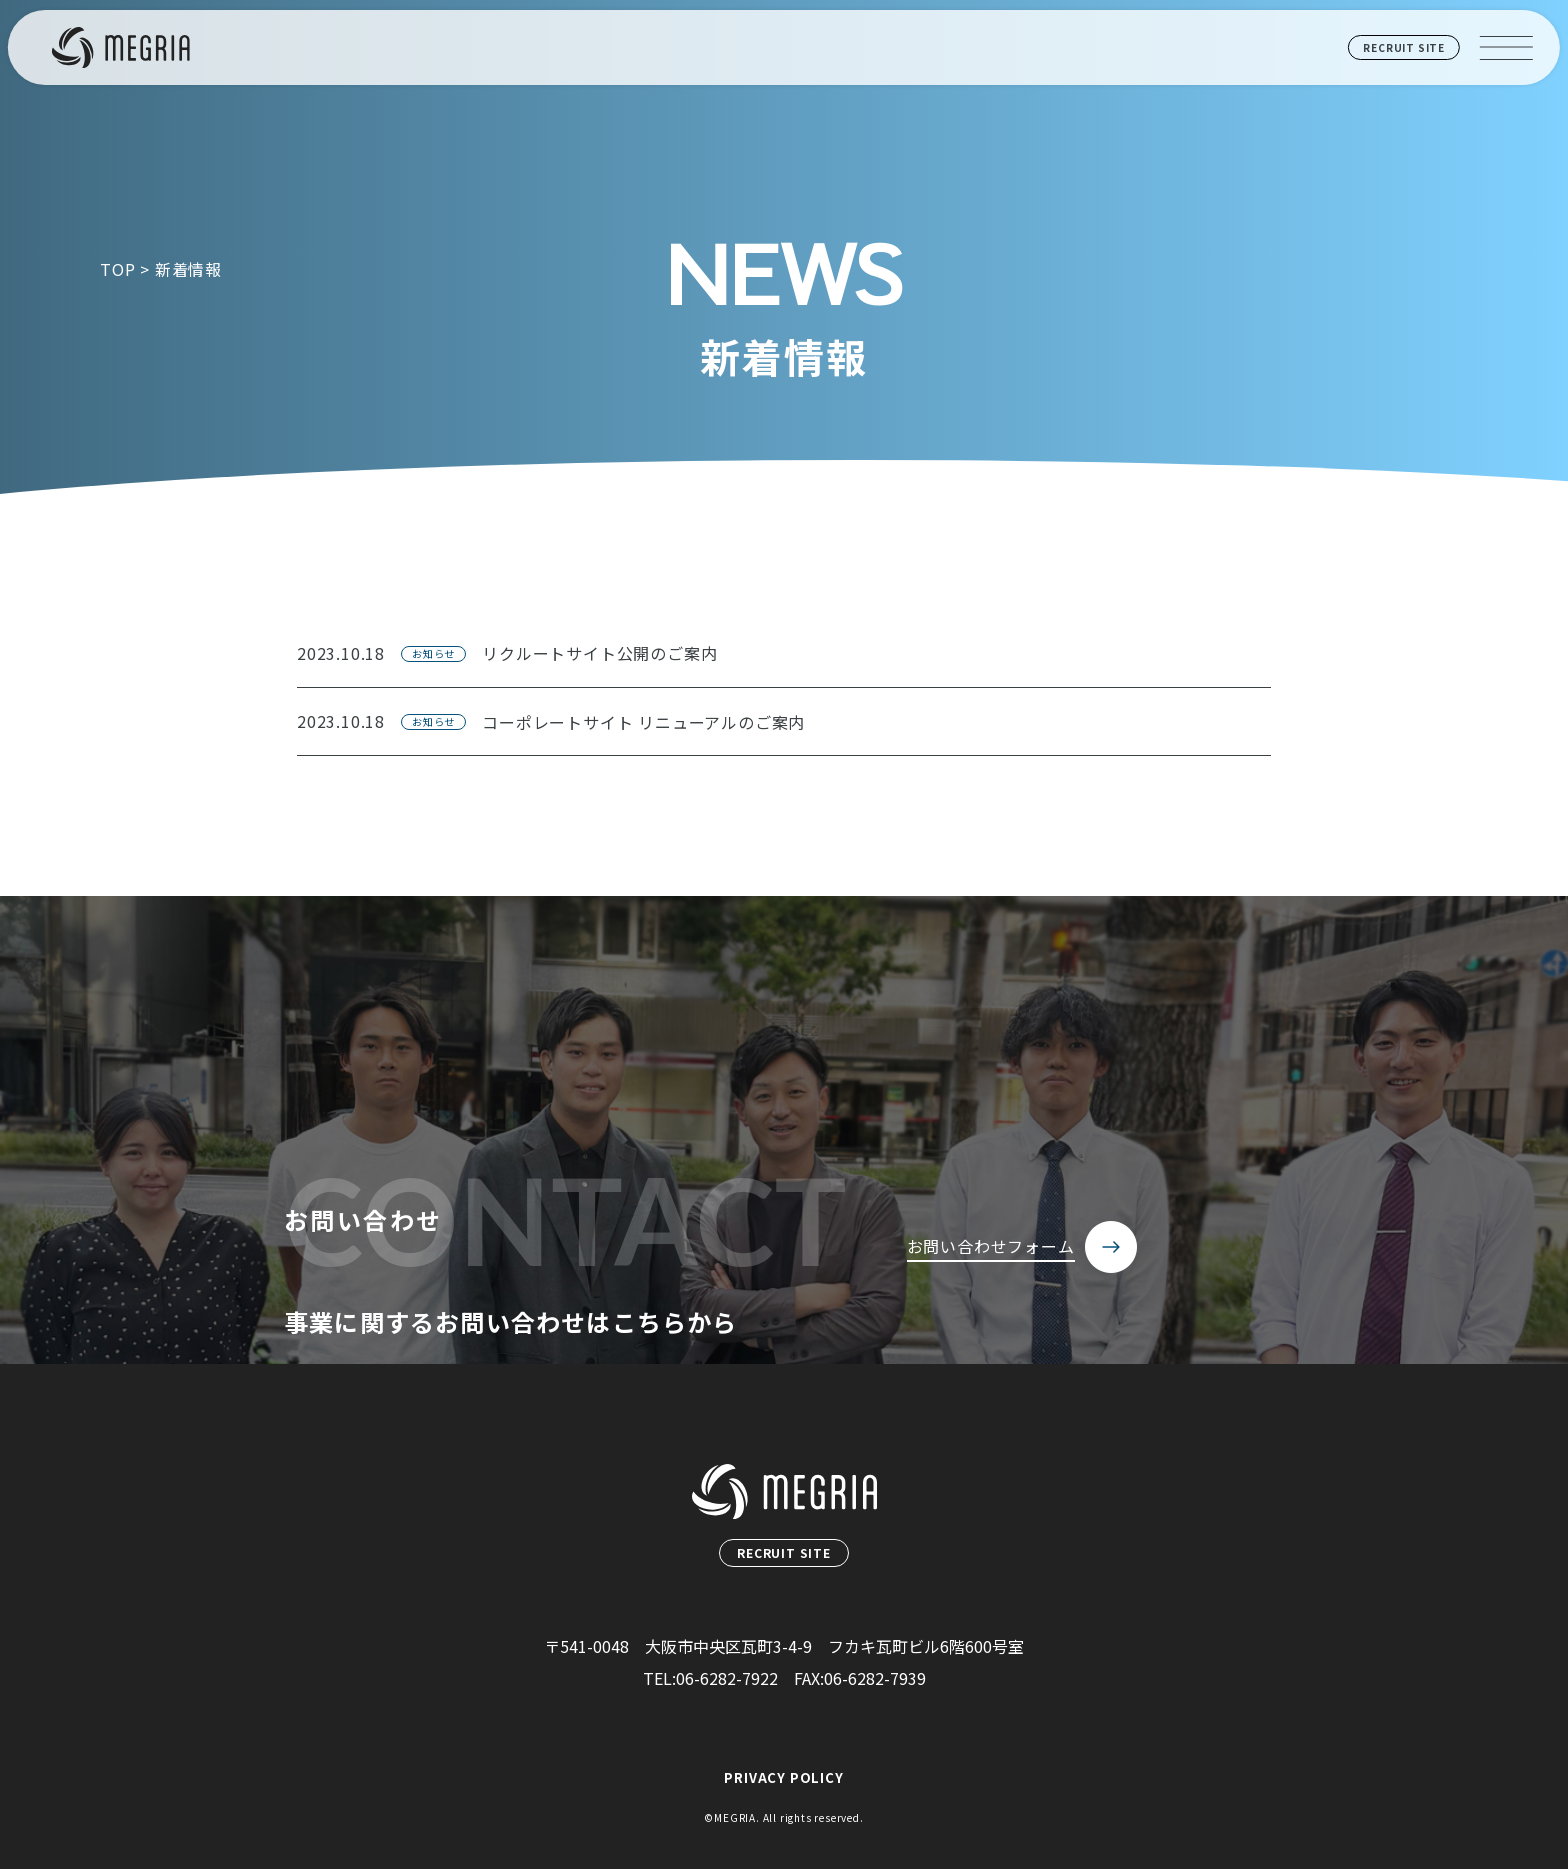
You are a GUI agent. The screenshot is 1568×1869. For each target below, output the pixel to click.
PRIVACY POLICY (783, 1777)
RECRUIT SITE (1404, 47)
